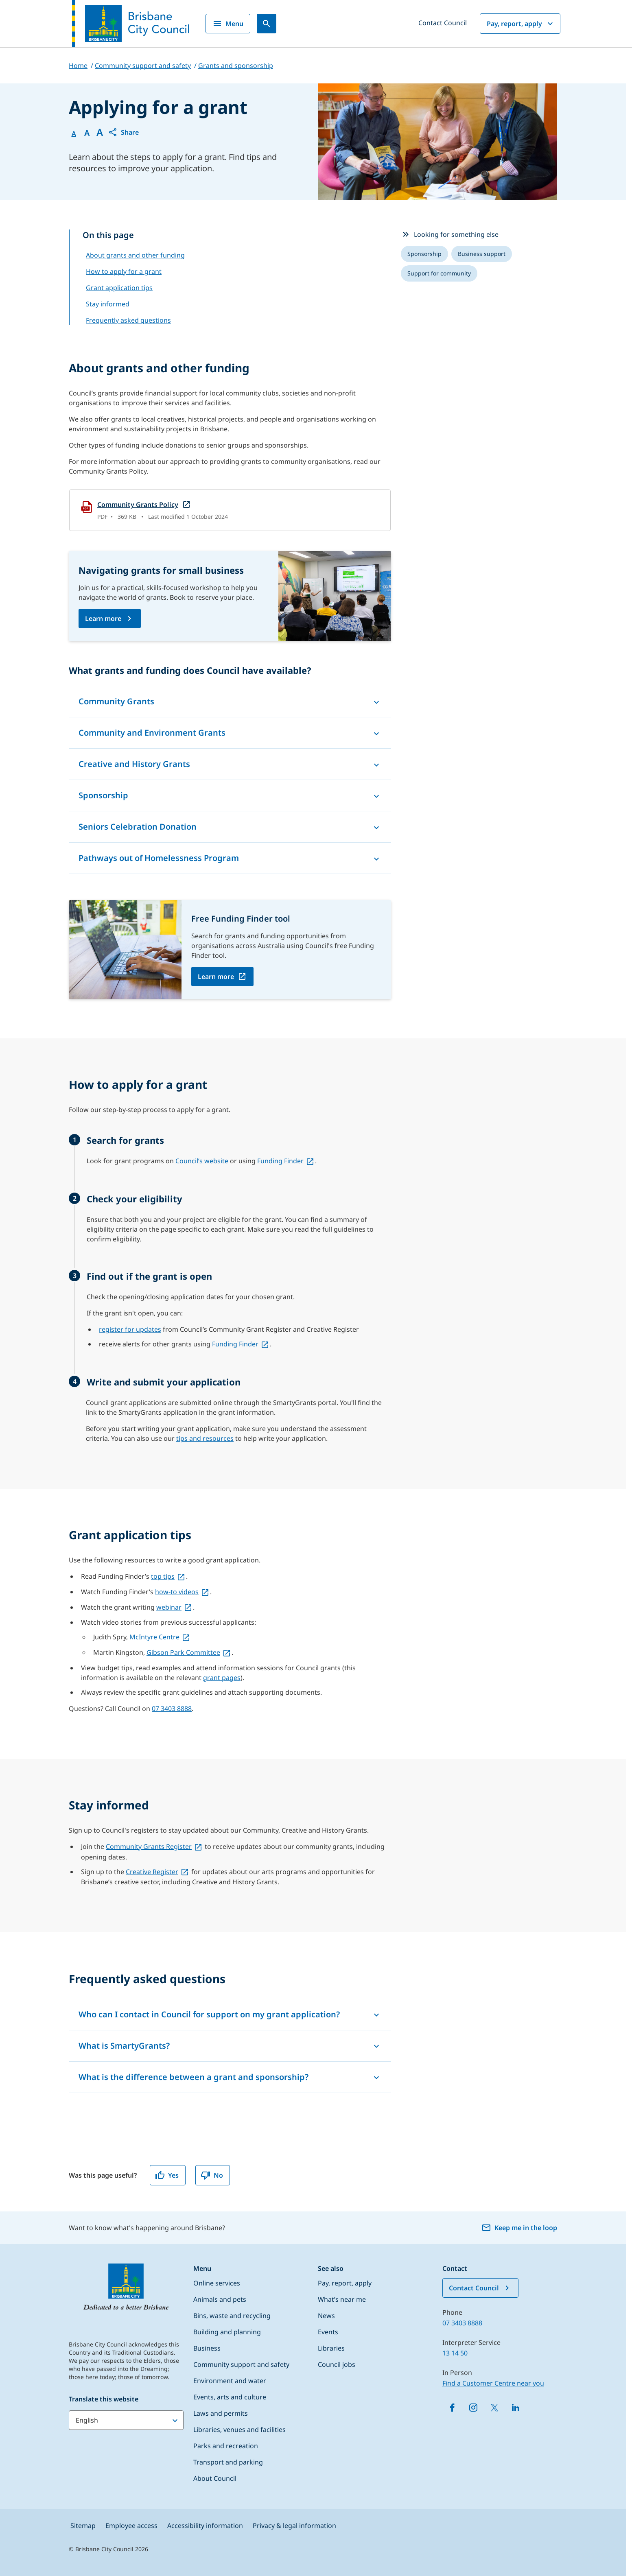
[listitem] (424, 254)
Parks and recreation (225, 2445)
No (212, 2175)
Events (328, 2331)
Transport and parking (228, 2462)
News (326, 2315)
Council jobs (336, 2364)
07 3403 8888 (172, 1708)
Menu (227, 23)
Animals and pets (219, 2299)
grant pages (222, 1677)
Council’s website (201, 1160)
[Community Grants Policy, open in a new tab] (230, 510)
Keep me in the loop (519, 2228)
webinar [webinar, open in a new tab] (169, 1607)
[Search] (266, 23)
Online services (216, 2283)
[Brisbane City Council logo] (130, 23)
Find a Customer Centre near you (493, 2383)
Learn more (103, 618)
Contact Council (442, 22)
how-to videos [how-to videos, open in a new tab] (177, 1591)
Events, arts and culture (229, 2396)
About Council (214, 2478)
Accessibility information (205, 2525)
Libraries (331, 2348)
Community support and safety (241, 2364)
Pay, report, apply (521, 23)
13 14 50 (455, 2353)
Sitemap (83, 2525)
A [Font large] (99, 132)
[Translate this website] (126, 2420)
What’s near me (342, 2299)
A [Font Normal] (74, 133)
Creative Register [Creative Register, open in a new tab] (152, 1871)
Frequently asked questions (128, 320)
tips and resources (205, 1438)
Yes (167, 2175)
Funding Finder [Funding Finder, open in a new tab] (280, 1160)
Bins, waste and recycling (232, 2315)
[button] (123, 132)
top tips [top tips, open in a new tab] (163, 1576)
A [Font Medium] (87, 133)
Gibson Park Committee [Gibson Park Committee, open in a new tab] (183, 1652)
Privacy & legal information (294, 2525)
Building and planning (227, 2331)
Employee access (131, 2525)
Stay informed (107, 303)
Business (207, 2348)
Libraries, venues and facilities (239, 2429)
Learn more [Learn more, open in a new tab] (216, 976)
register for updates (130, 1329)
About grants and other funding (135, 255)
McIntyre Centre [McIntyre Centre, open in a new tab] (154, 1636)
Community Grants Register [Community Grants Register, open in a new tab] (149, 1846)
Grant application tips (119, 287)
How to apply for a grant (124, 271)
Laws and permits (220, 2413)
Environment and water (229, 2380)
